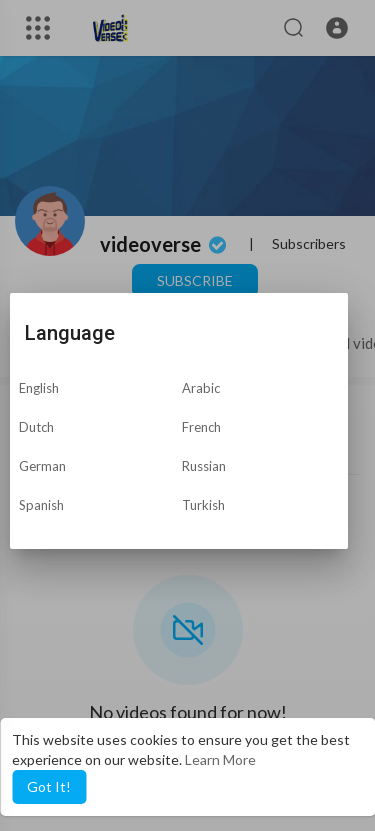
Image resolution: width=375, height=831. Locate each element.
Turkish (203, 505)
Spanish (41, 505)
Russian (204, 466)
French (201, 427)
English (39, 388)
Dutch (36, 427)
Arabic (201, 388)
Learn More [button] (220, 759)
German (42, 466)
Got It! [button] (49, 786)
